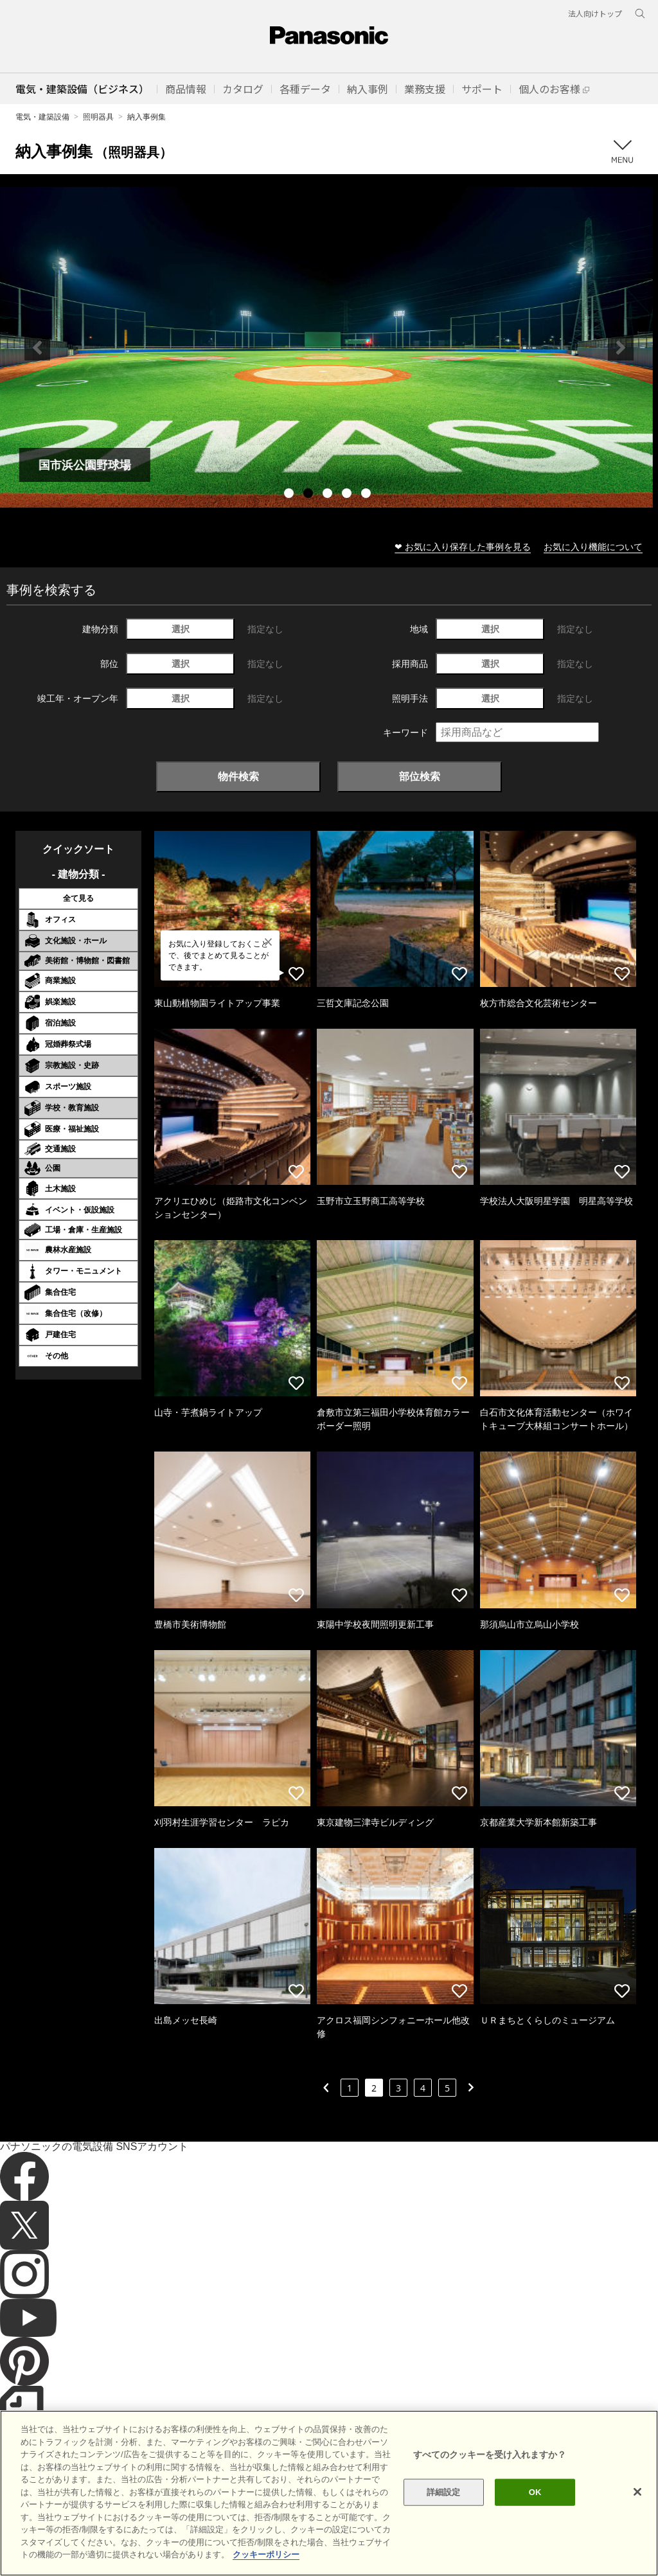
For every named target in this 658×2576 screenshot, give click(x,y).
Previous (37, 347)
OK (535, 2516)
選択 (181, 629)
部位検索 (419, 776)
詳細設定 (444, 2516)
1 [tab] (290, 494)
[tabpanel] (329, 347)
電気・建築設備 (42, 116)
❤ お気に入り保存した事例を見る (463, 546)
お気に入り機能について (593, 546)
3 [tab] (329, 494)
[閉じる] (637, 2515)
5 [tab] (367, 494)
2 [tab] (309, 494)
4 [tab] (348, 494)
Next (621, 347)
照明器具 (98, 116)
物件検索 (238, 776)
